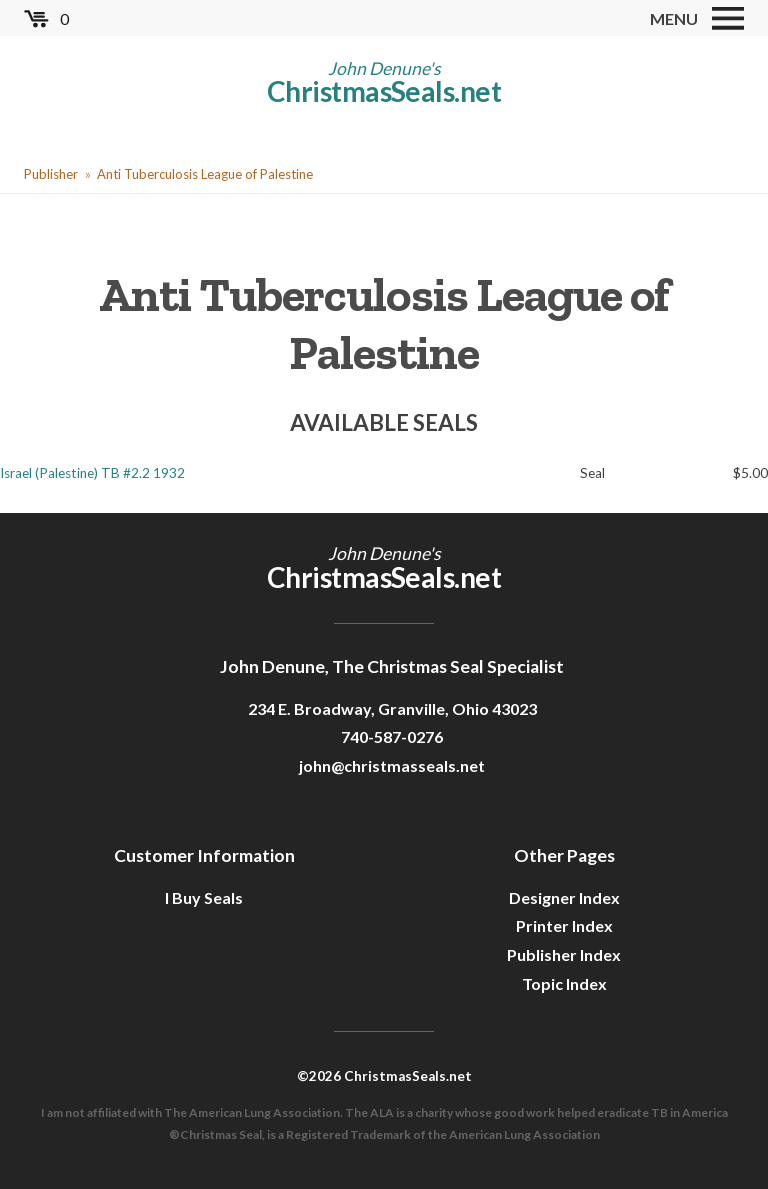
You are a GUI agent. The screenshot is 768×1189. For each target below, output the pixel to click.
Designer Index (564, 897)
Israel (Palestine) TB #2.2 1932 (92, 473)
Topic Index (564, 983)
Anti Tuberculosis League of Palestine (205, 174)
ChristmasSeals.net (384, 91)
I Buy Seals (204, 897)
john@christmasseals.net (392, 765)
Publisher (51, 174)
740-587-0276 (392, 736)
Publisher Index (564, 954)
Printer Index (564, 925)
